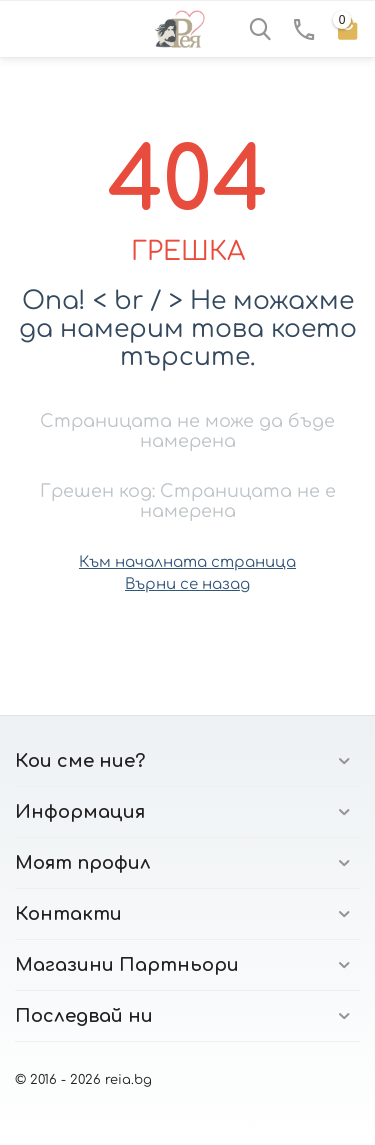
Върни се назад (187, 584)
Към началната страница (187, 562)
